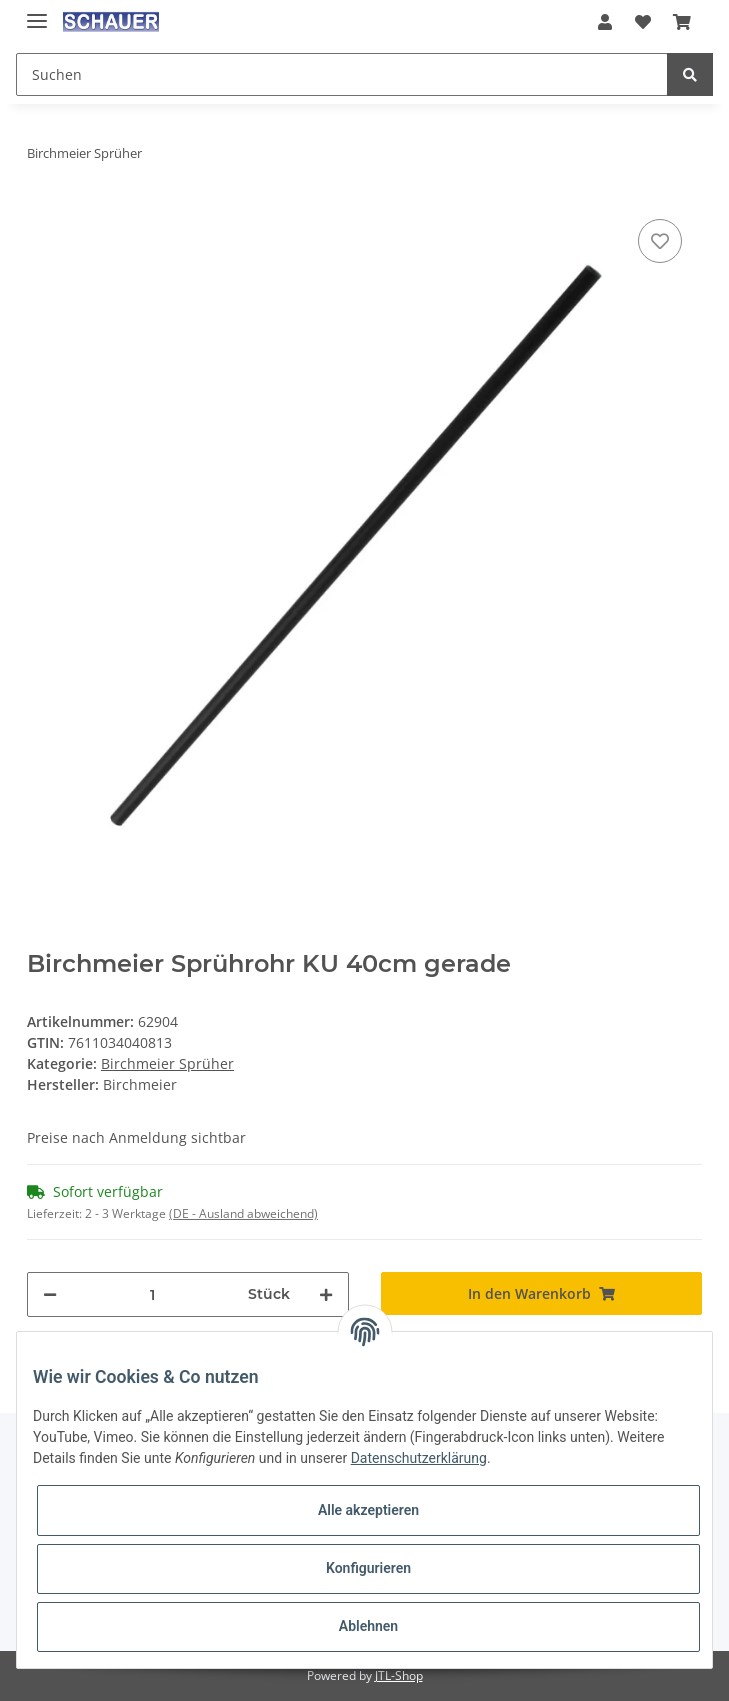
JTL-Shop (399, 1675)
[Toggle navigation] (37, 12)
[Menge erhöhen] (326, 1294)
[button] (605, 22)
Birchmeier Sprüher (167, 1063)
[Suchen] (342, 74)
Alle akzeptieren (368, 1510)
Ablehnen (368, 1626)
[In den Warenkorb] (542, 1293)
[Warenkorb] (682, 22)
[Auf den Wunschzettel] (660, 241)
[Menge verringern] (50, 1294)
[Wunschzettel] (642, 22)
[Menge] (152, 1294)
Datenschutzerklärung (419, 1458)
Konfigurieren (368, 1568)
